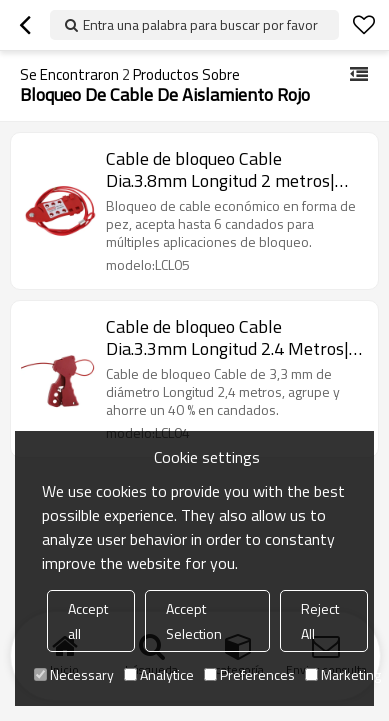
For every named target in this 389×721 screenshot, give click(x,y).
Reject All (320, 621)
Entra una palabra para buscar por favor (200, 24)
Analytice (159, 674)
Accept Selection (194, 621)
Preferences (249, 674)
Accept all (88, 621)
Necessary (74, 674)
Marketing (343, 674)
